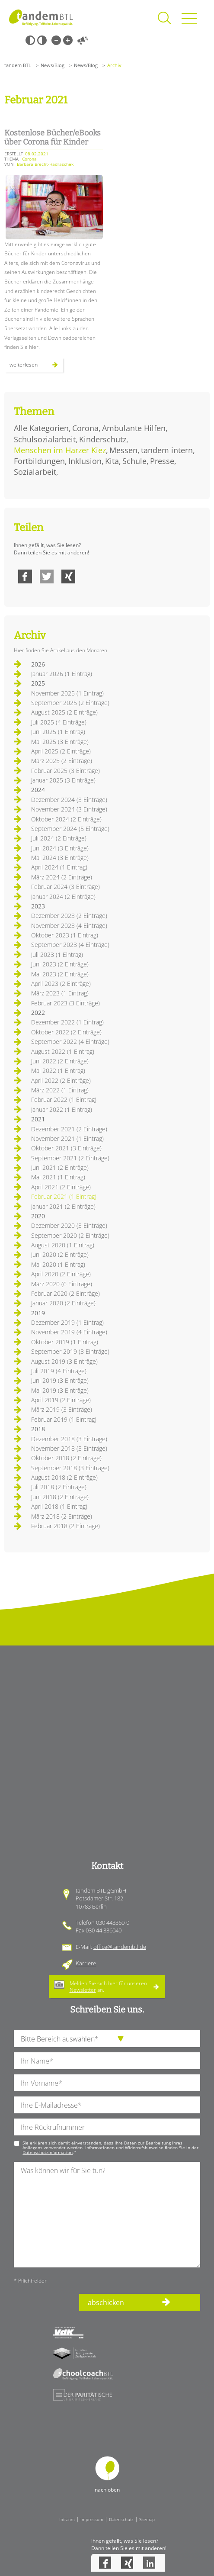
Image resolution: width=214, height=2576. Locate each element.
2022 (38, 1012)
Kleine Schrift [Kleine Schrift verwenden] (56, 40)
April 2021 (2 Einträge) (61, 1187)
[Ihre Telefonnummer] (107, 2127)
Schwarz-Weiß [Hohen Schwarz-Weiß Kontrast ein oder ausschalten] (30, 40)
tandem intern (167, 450)
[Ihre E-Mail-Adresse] (107, 2104)
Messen (123, 450)
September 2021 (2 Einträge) (70, 1158)
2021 (38, 1119)
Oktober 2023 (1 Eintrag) (64, 935)
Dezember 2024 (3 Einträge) (69, 799)
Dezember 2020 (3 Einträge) (69, 1225)
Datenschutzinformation (47, 2152)
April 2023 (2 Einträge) (61, 983)
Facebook (25, 576)
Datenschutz (121, 2519)
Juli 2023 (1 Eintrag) (57, 954)
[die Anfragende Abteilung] (107, 2038)
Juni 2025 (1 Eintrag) (58, 732)
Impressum (91, 2519)
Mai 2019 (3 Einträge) (60, 1390)
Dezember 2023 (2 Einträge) (69, 915)
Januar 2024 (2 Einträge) (63, 896)
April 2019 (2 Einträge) (61, 1400)
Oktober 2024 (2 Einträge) (66, 819)
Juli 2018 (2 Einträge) (58, 1487)
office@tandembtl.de (119, 1947)
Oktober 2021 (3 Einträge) (66, 1148)
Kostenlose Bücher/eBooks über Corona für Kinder (52, 137)
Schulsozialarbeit (45, 439)
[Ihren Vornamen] (107, 2082)
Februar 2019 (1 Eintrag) (63, 1419)
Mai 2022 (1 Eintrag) (58, 1070)
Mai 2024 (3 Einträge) (60, 857)
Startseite (41, 17)
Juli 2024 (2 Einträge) (58, 838)
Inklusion (85, 461)
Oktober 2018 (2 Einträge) (66, 1458)
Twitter (47, 576)
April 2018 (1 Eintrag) (59, 1506)
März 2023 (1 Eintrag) (60, 993)
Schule (134, 461)
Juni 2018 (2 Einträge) (60, 1497)
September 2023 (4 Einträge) (70, 944)
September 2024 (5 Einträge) (70, 828)
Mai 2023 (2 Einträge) (60, 974)
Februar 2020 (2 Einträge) (65, 1293)
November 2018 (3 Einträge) (69, 1448)
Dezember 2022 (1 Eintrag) (67, 1022)
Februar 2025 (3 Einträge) (65, 770)
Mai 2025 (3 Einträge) (60, 741)
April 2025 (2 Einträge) (61, 751)
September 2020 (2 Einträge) (70, 1235)
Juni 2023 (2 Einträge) (60, 964)
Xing (68, 576)
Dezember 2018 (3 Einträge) (69, 1439)
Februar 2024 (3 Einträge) (65, 886)
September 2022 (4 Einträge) (70, 1041)
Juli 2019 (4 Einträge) (58, 1371)
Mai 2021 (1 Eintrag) (58, 1177)
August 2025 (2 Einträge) (64, 712)
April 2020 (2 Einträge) (61, 1274)
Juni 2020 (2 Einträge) (60, 1254)
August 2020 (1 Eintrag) (62, 1245)
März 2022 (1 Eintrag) (60, 1090)
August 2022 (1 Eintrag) (62, 1051)
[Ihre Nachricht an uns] (107, 2214)
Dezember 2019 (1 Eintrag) (67, 1322)
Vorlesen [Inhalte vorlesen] (82, 40)
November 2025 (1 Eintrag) (67, 693)
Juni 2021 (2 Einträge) (60, 1167)
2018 (38, 1429)
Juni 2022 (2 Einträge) (60, 1061)
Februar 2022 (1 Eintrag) (63, 1099)
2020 (38, 1216)
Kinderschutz (102, 439)
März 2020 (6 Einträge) (61, 1284)
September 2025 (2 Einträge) (70, 703)
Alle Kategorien (41, 428)
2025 (38, 683)
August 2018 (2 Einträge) (64, 1477)
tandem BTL (17, 65)
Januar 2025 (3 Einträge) (63, 780)
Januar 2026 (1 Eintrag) (61, 674)
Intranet (67, 2519)
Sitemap (147, 2519)
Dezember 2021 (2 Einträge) (69, 1129)
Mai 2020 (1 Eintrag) (58, 1264)
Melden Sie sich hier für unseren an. (108, 1986)
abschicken (106, 2302)
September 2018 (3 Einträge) (70, 1468)
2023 (38, 906)
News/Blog (52, 65)
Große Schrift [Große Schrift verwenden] (68, 40)
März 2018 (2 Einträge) (61, 1516)
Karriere (86, 1963)
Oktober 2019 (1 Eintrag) (64, 1342)
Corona (85, 428)
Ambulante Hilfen (134, 428)
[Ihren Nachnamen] (107, 2060)
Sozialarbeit (35, 472)
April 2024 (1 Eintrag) (59, 867)
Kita (112, 461)
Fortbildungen (39, 461)
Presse (162, 461)
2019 (38, 1313)
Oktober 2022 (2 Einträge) (66, 1032)
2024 (38, 790)
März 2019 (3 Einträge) (61, 1409)
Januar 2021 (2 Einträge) (63, 1206)
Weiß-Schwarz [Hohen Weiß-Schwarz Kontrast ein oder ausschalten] (42, 40)
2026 (38, 664)
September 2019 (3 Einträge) (70, 1351)
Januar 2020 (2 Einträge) (63, 1303)
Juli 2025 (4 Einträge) (58, 722)
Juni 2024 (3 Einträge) (60, 848)
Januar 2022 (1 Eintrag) (61, 1109)
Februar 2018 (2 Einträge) (65, 1526)
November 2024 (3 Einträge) (69, 809)
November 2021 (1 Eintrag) (67, 1138)
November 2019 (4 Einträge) (69, 1332)
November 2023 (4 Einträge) (69, 925)
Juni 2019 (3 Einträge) (60, 1380)
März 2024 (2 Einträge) (61, 877)
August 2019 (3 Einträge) (64, 1361)
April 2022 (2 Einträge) (61, 1080)
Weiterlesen (37, 367)
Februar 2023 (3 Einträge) (65, 1003)
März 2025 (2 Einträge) (61, 761)
